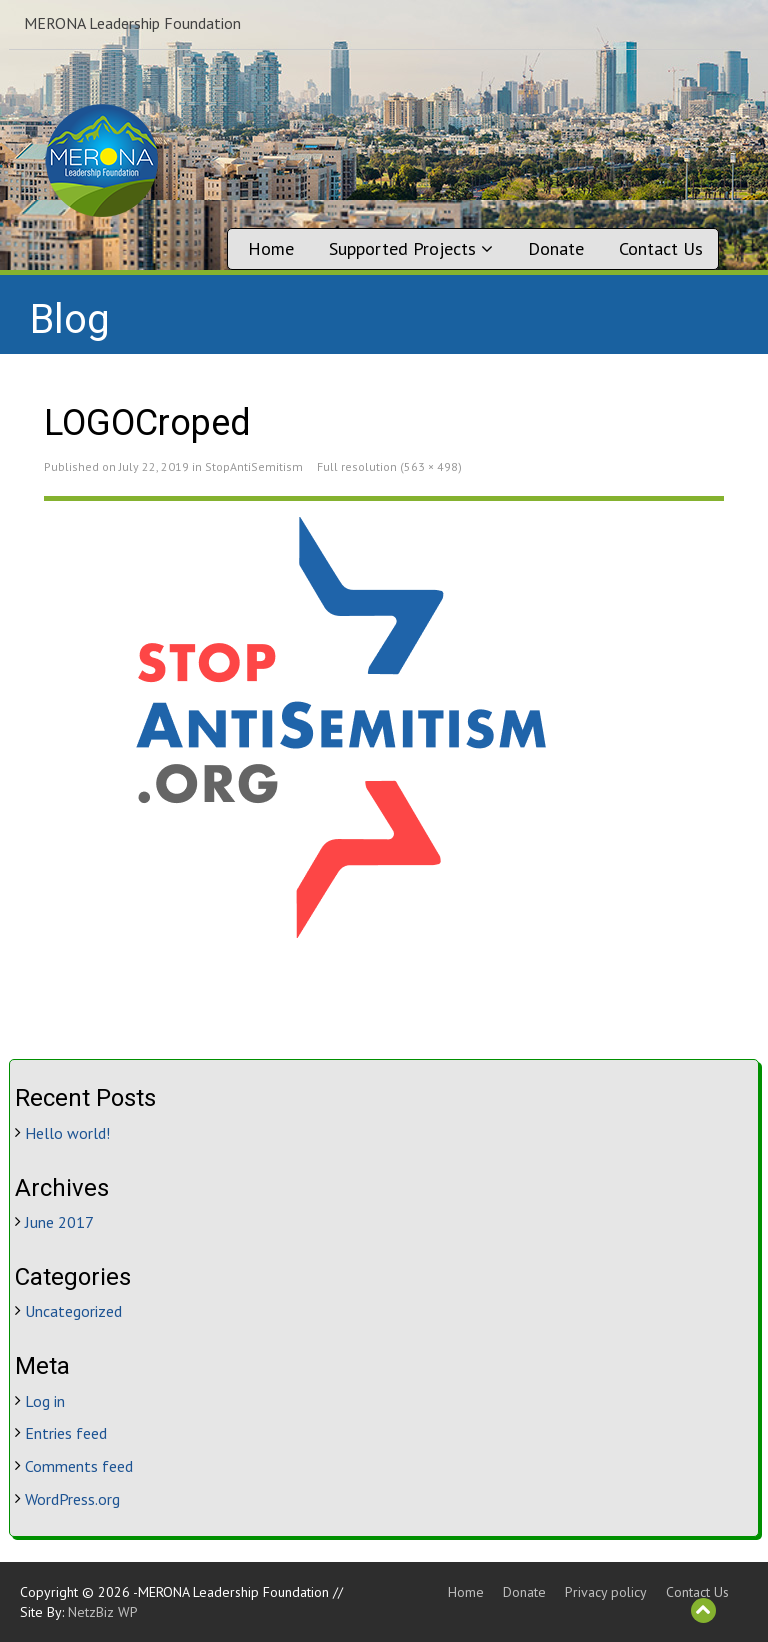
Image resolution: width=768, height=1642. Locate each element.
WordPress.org (72, 1499)
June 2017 (59, 1222)
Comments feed (79, 1466)
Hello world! (67, 1133)
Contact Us (661, 248)
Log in (45, 1401)
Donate (556, 248)
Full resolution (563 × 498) (389, 466)
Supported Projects (411, 248)
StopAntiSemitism (254, 466)
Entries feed (66, 1433)
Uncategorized (73, 1311)
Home (271, 248)
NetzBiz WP (103, 1612)
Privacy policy (606, 1592)
